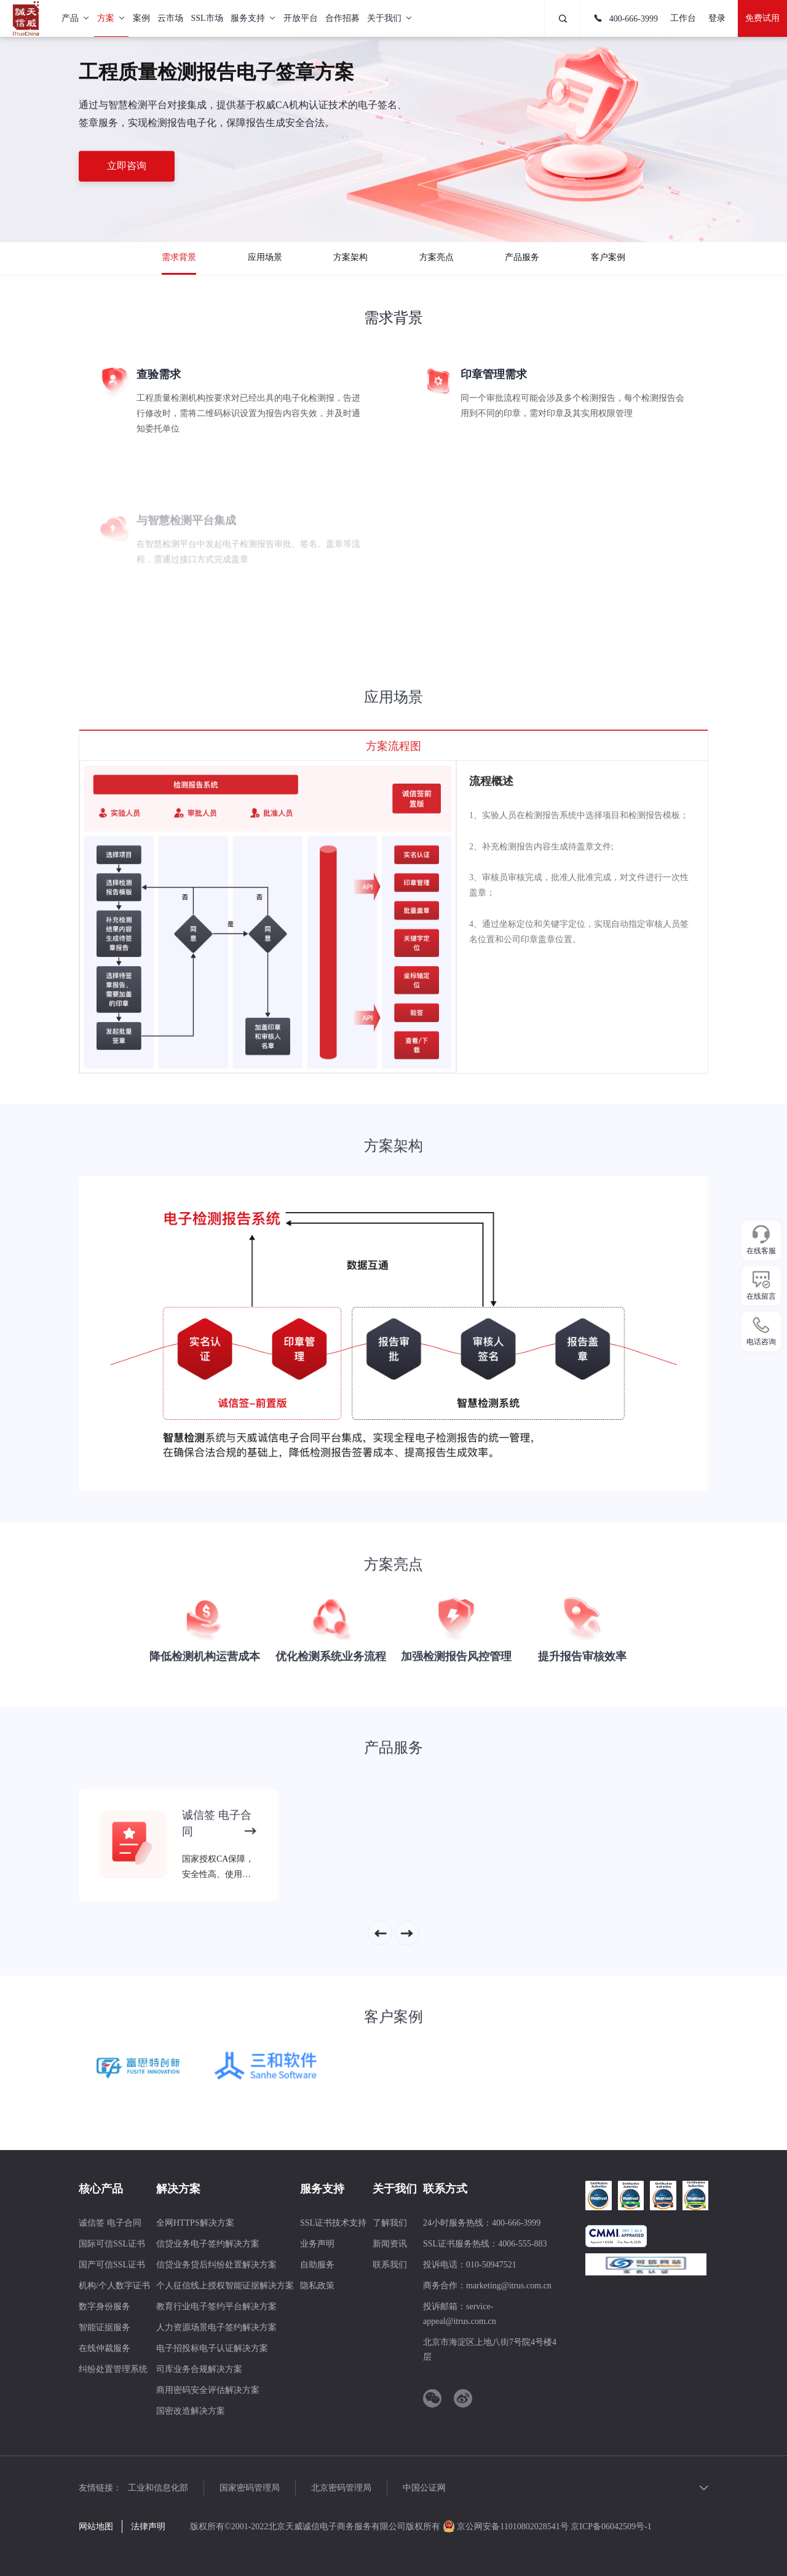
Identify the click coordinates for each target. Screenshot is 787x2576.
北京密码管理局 (341, 2487)
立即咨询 (126, 166)
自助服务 (317, 2264)
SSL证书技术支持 (333, 2222)
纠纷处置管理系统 (113, 2369)
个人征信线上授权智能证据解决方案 (225, 2285)
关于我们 (395, 2189)
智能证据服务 (104, 2327)
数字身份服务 (104, 2306)
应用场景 (265, 257)
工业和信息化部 (158, 2487)
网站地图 (96, 2526)
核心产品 (101, 2189)
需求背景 (179, 257)
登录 (717, 18)
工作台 (683, 18)
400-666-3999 (625, 18)
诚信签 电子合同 (110, 2222)
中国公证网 (424, 2487)
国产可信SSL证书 (112, 2264)
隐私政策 (317, 2285)
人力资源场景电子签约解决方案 (216, 2327)
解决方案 (178, 2189)
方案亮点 (436, 257)
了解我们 (390, 2222)
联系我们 (390, 2264)
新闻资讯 (390, 2243)
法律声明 (148, 2526)
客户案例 (608, 257)
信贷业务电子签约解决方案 (207, 2243)
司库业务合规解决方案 (199, 2369)
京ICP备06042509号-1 (611, 2526)
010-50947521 (491, 2264)
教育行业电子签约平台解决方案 (216, 2306)
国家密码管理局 (249, 2487)
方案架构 (350, 257)
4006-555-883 (522, 2243)
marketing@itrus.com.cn (509, 2285)
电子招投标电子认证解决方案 (212, 2348)
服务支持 (322, 2189)
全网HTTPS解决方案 (195, 2222)
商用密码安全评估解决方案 (207, 2390)
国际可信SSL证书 (112, 2243)
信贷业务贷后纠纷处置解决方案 (216, 2264)
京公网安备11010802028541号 (507, 2526)
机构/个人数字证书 (114, 2285)
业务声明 (317, 2243)
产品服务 (522, 257)
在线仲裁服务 (104, 2348)
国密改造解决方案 (190, 2411)
